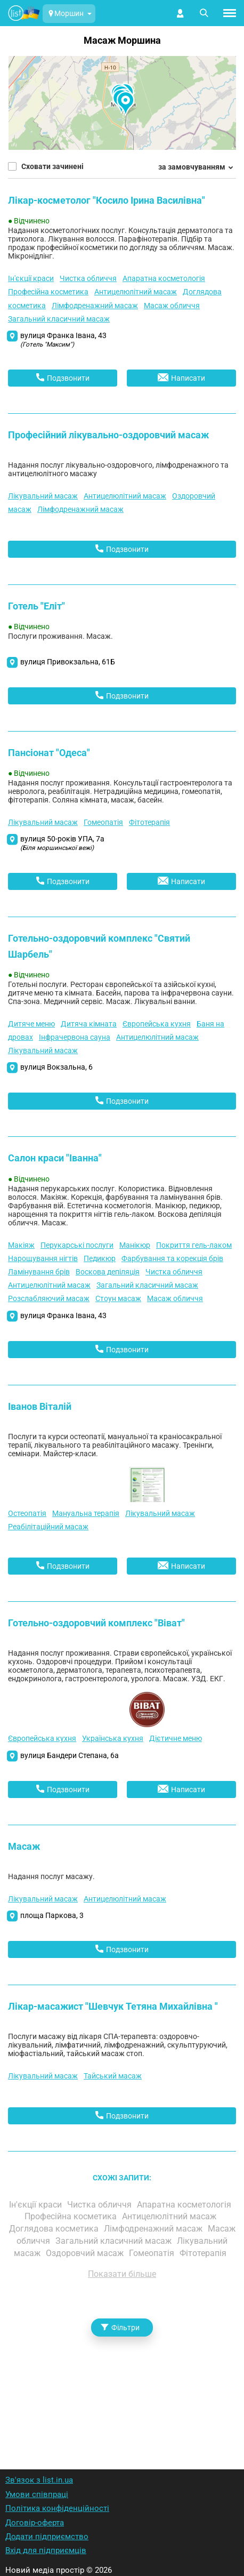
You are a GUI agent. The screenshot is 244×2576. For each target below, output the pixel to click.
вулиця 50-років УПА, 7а (62, 843)
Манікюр (134, 1245)
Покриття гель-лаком (194, 1245)
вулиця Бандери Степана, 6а (69, 1755)
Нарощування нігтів (43, 1258)
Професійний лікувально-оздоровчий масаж (108, 434)
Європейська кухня (157, 1024)
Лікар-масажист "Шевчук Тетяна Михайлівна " (113, 2006)
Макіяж (21, 1245)
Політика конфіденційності (57, 2508)
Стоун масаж (118, 1298)
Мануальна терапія (85, 1513)
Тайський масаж (113, 2076)
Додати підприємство (46, 2536)
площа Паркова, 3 (52, 1915)
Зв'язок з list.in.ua (39, 2480)
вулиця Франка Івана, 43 (63, 339)
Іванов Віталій (39, 1406)
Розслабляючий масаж (49, 1298)
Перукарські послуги (76, 1245)
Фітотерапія (149, 822)
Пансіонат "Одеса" (49, 752)
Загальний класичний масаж (59, 319)
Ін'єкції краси (31, 278)
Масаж (24, 1846)
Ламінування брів (39, 1271)
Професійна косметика (48, 291)
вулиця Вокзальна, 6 (56, 1067)
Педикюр (100, 1258)
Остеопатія (27, 1513)
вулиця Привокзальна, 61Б (67, 661)
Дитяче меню (31, 1024)
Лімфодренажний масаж (95, 305)
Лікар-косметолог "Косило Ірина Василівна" (106, 200)
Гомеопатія (103, 822)
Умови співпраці (36, 2494)
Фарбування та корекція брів (172, 1258)
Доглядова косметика (55, 2229)
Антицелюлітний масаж (135, 291)
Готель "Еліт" (36, 606)
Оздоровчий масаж (86, 2253)
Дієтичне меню (175, 1738)
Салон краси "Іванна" (55, 1157)
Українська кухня (112, 1738)
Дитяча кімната (89, 1024)
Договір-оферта (34, 2522)
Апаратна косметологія (164, 278)
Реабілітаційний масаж (48, 1526)
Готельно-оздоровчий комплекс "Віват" (96, 1622)
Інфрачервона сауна (74, 1037)
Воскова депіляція (108, 1271)
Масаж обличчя (172, 305)
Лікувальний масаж (43, 496)
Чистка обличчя (88, 278)
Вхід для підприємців (45, 2550)
